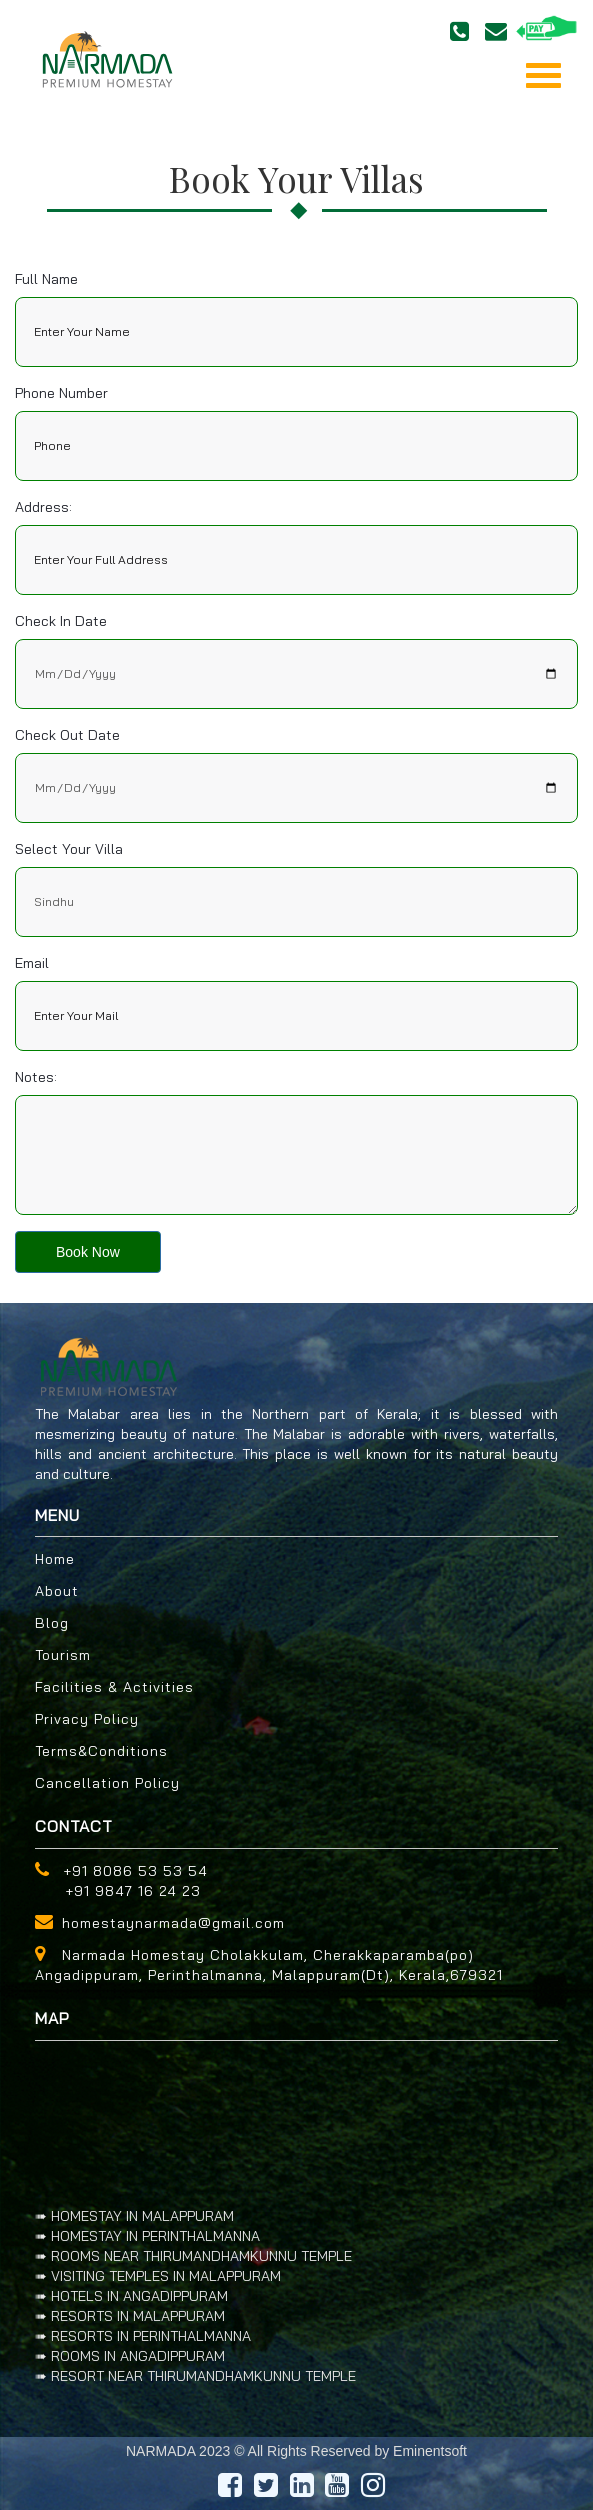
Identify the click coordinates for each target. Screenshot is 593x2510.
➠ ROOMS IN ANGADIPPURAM (130, 2356)
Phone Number (61, 393)
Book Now (88, 1252)
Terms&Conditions (101, 1751)
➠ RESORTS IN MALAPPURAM (130, 2316)
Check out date (67, 735)
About (57, 1591)
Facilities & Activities (114, 1687)
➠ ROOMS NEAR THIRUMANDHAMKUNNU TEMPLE (193, 2256)
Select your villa (69, 849)
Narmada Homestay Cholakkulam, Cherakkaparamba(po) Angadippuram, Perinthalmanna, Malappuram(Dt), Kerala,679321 (269, 1965)
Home (55, 1559)
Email (32, 963)
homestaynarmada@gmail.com (173, 1923)
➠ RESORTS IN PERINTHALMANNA (143, 2336)
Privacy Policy (87, 1719)
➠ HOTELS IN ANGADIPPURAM (131, 2296)
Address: (43, 507)
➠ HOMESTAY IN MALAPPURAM (134, 2216)
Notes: (36, 1077)
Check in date (61, 621)
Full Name (46, 279)
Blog (52, 1623)
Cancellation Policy (107, 1783)
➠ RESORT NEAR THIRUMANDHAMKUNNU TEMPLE (195, 2376)
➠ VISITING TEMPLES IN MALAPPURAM (158, 2276)
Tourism (63, 1655)
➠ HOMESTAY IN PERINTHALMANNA (147, 2236)
